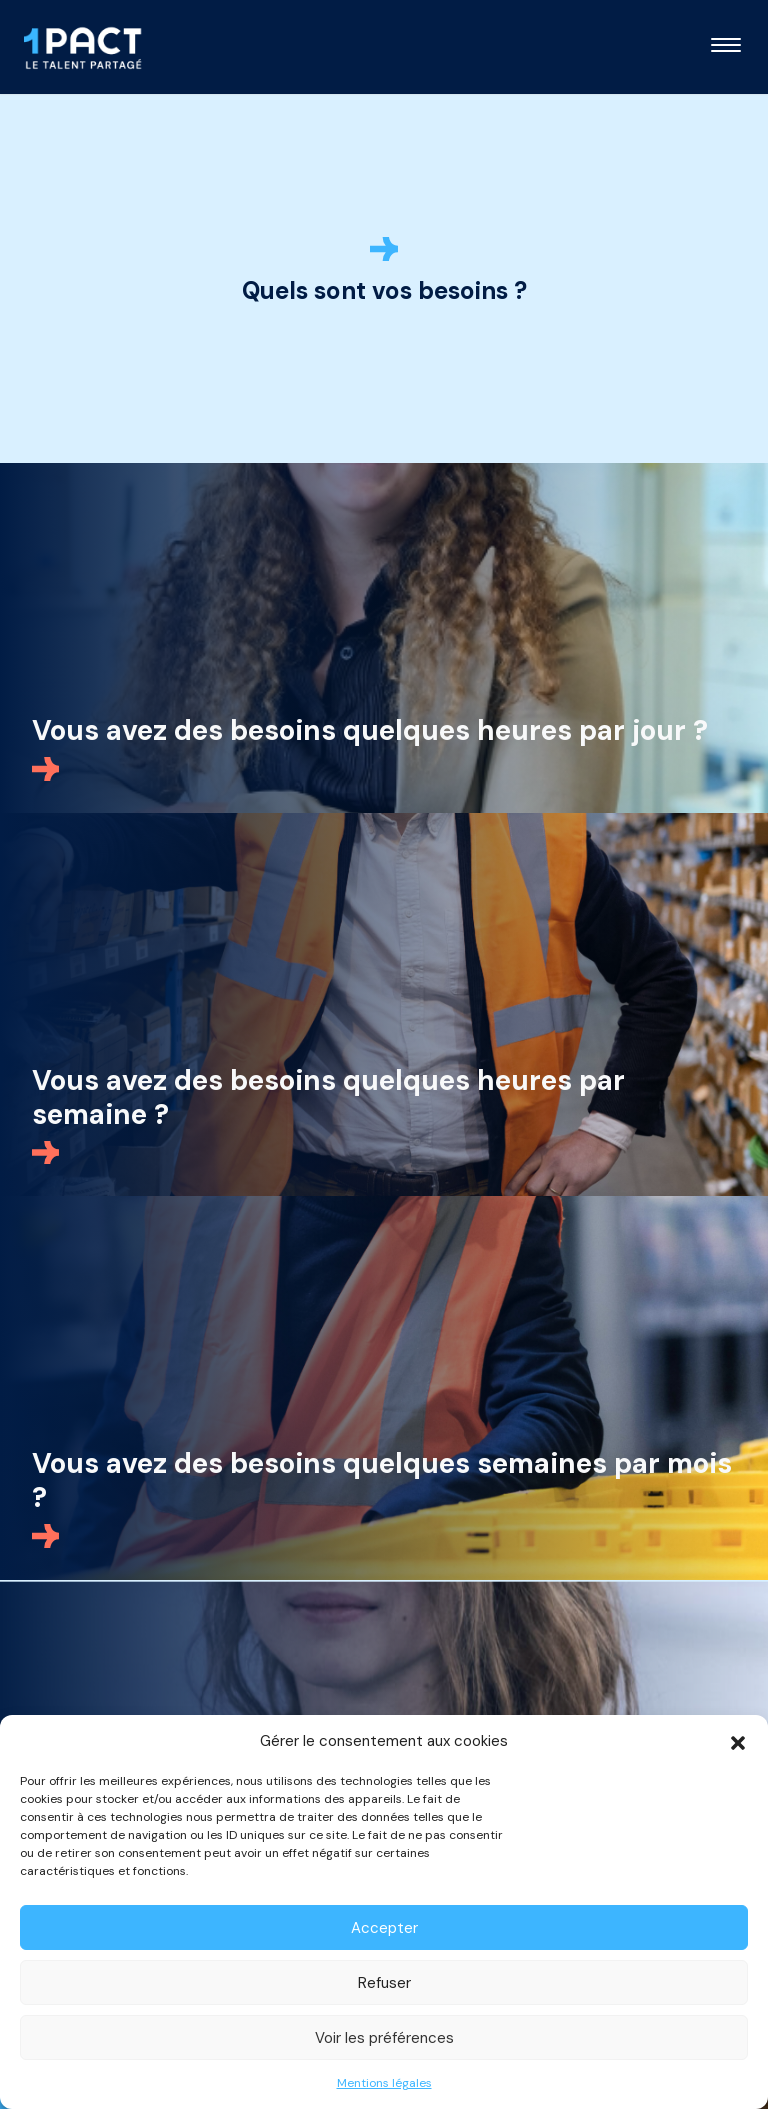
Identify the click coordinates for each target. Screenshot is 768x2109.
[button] (738, 1741)
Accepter (384, 1928)
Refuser (384, 1983)
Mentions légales (384, 2083)
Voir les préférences (384, 2038)
